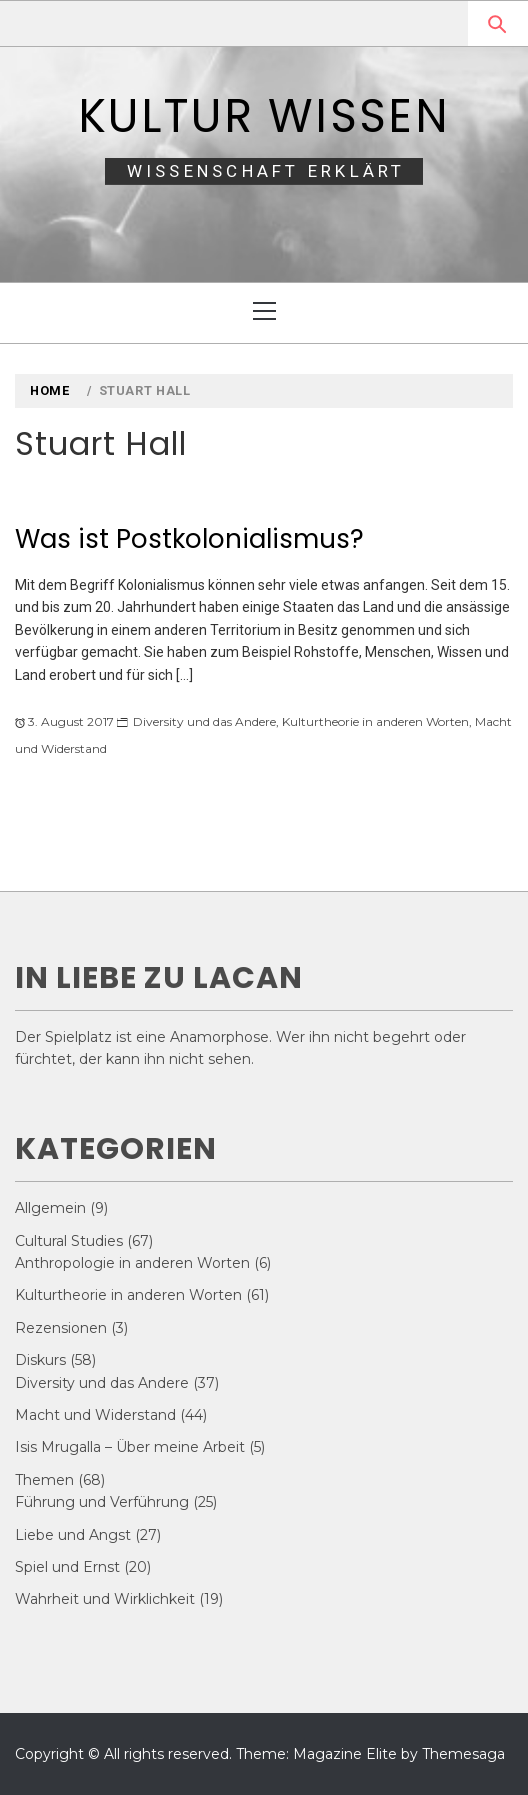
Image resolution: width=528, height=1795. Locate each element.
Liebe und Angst (73, 1535)
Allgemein (50, 1208)
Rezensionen (61, 1328)
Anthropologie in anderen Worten (132, 1263)
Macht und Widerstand (95, 1415)
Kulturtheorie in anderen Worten (375, 721)
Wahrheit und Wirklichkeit (105, 1599)
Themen (44, 1480)
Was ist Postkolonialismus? (189, 539)
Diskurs (40, 1360)
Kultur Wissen (264, 116)
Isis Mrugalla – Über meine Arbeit (130, 1447)
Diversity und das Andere (204, 721)
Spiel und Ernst (67, 1567)
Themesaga (463, 1754)
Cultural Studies (69, 1241)
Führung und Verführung (102, 1502)
